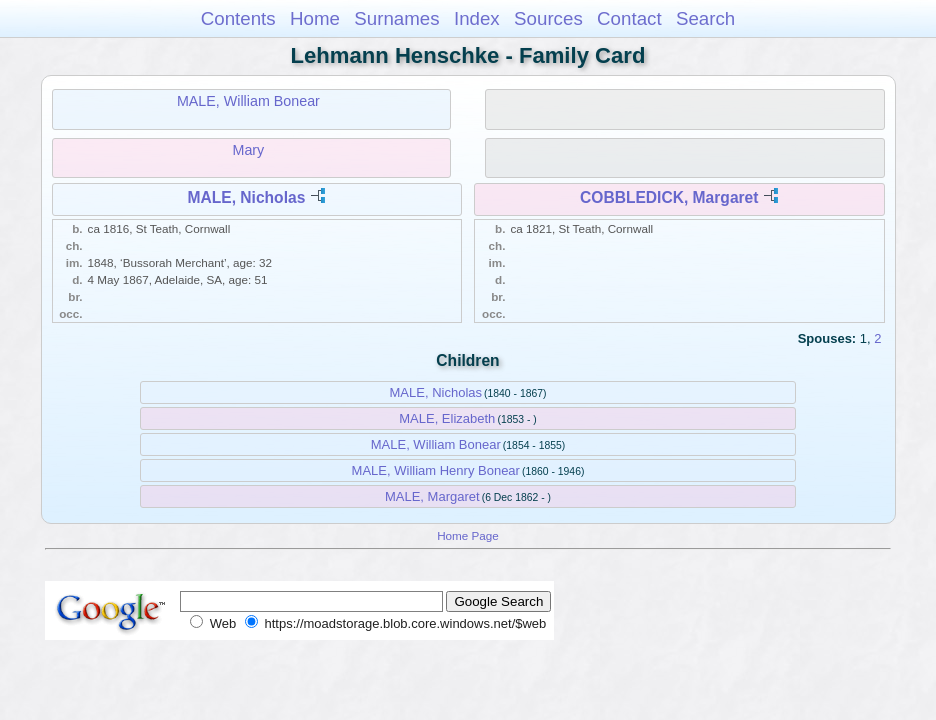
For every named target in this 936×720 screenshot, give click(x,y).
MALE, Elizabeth (447, 418)
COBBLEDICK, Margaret (669, 197)
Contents (238, 18)
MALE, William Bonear (248, 101)
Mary (249, 150)
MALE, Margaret (432, 496)
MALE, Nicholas (246, 197)
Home (315, 18)
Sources (548, 18)
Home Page (468, 535)
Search (705, 18)
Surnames (396, 18)
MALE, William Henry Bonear (436, 470)
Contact (629, 18)
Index (477, 18)
